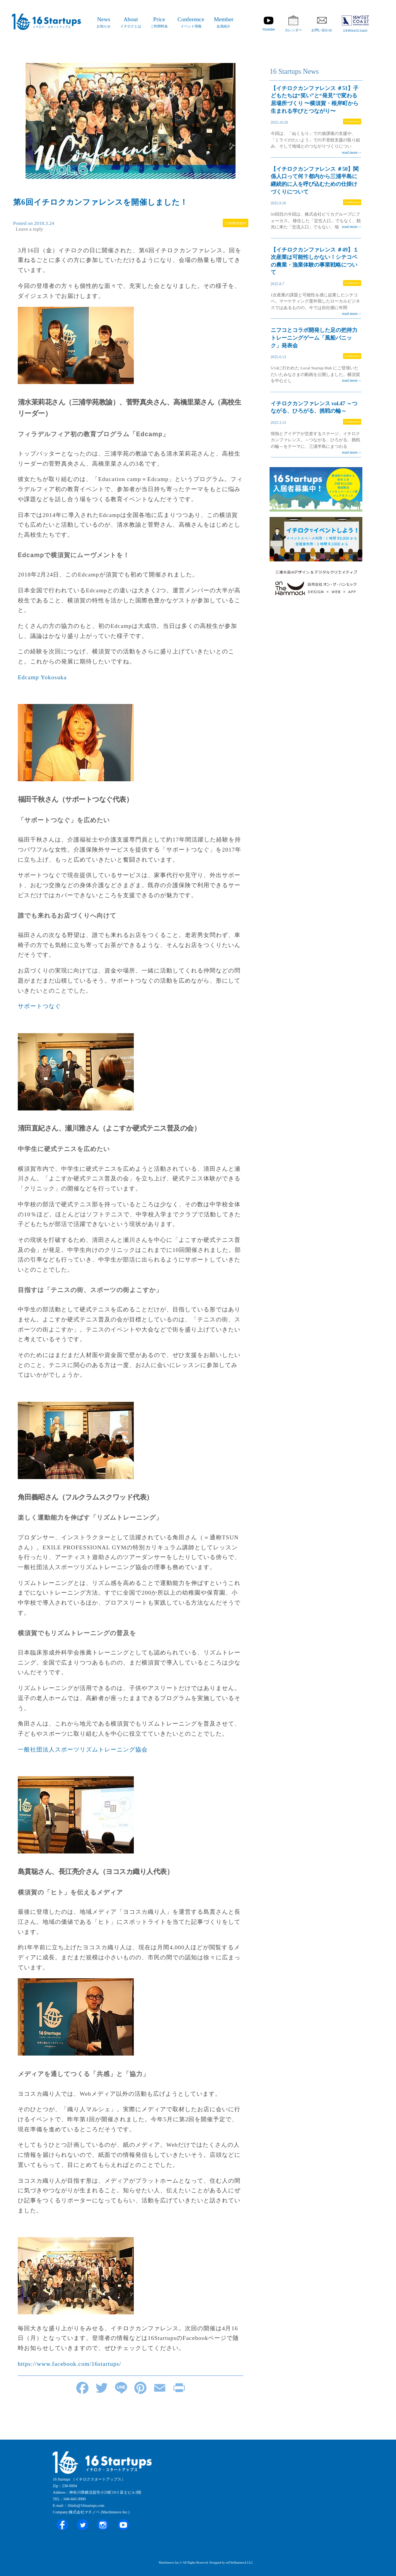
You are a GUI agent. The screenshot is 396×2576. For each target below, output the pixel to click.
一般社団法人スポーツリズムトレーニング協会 (83, 1749)
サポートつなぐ (39, 1006)
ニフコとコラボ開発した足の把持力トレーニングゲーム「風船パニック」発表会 (314, 337)
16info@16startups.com (85, 2505)
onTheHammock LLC (239, 2562)
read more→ (351, 152)
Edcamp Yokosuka (42, 677)
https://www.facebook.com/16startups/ (69, 2364)
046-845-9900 (75, 2499)
